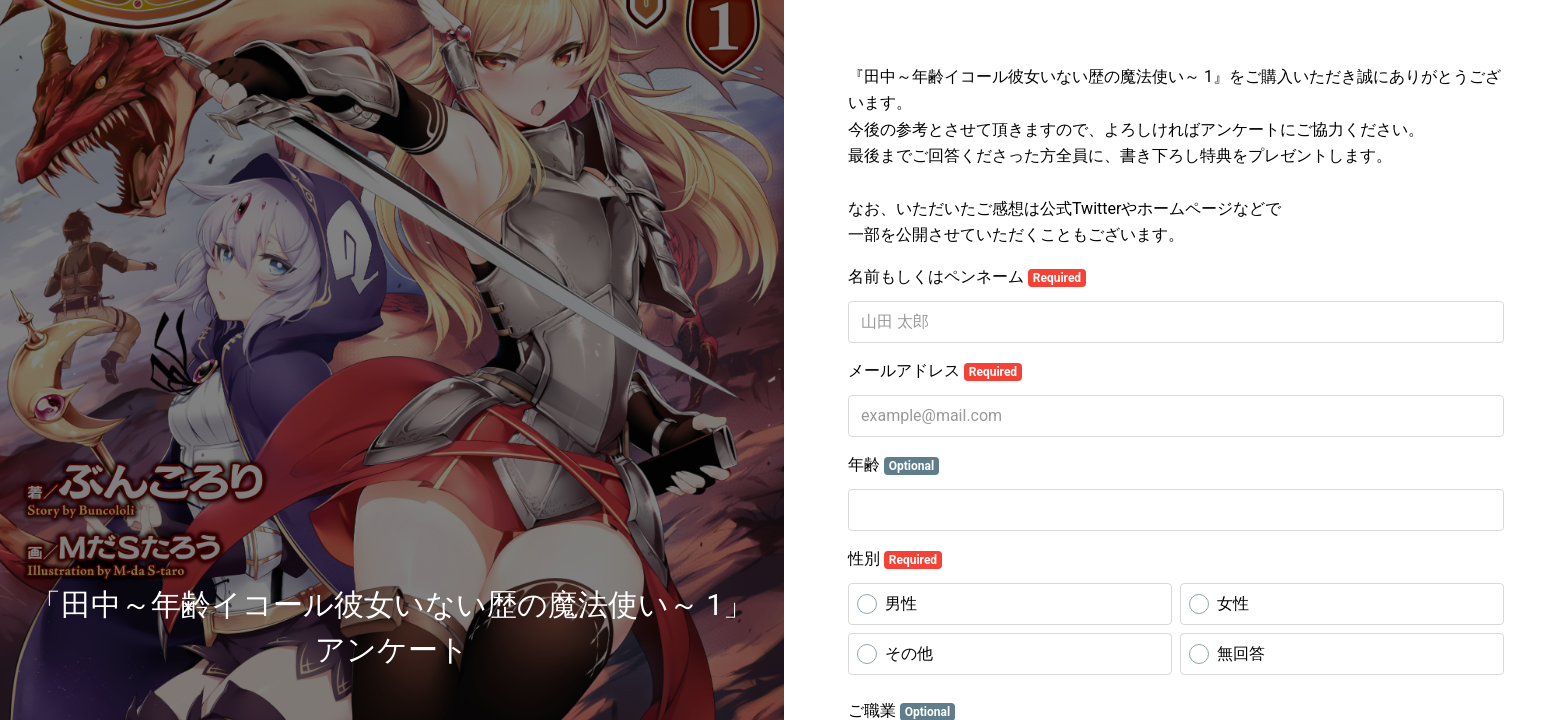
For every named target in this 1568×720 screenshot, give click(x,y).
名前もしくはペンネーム (967, 277)
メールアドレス (935, 371)
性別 (895, 559)
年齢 (893, 465)
